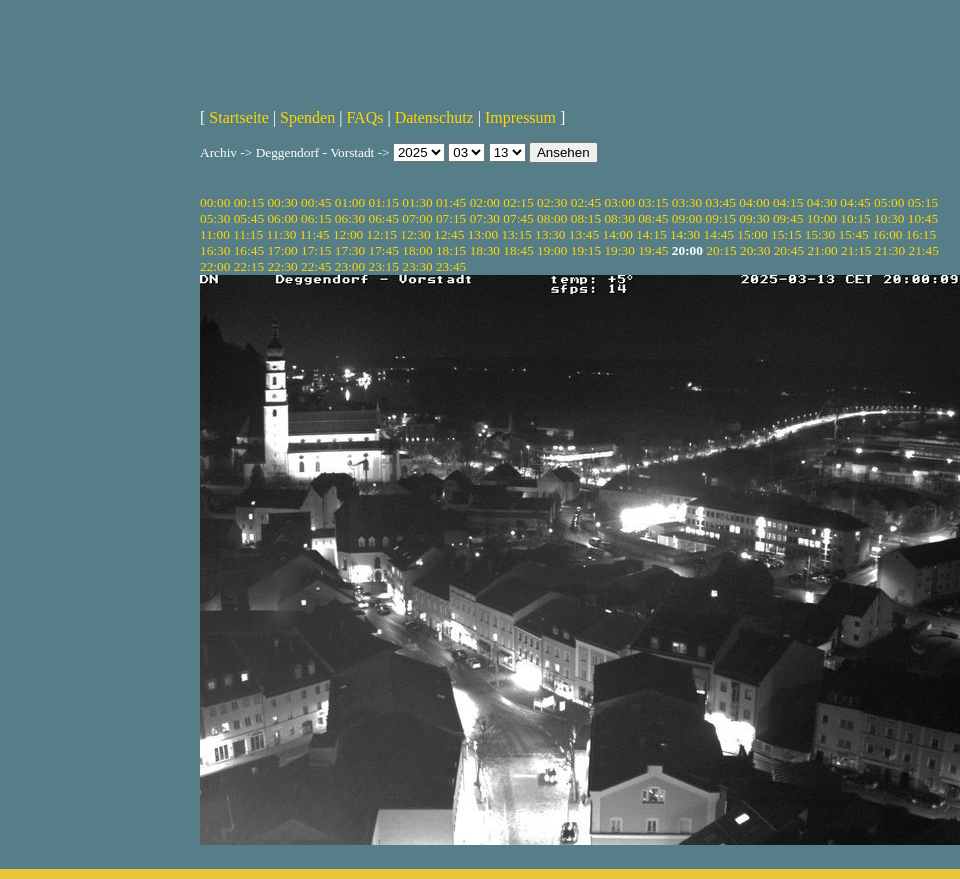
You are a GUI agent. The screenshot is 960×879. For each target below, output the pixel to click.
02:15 (518, 202)
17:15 (316, 250)
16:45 (249, 250)
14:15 (651, 234)
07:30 (485, 218)
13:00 (483, 234)
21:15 (856, 250)
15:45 (853, 234)
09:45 (788, 218)
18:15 (451, 250)
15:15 (786, 234)
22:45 (316, 266)
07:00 (417, 218)
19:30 (619, 250)
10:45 (923, 218)
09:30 (754, 218)
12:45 (449, 234)
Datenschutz (434, 117)
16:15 (921, 234)
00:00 (215, 202)
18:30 (485, 250)
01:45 (451, 202)
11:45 (315, 234)
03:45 (721, 202)
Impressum (520, 117)
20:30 (755, 250)
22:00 (215, 266)
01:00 (350, 202)
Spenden (307, 117)
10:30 (889, 218)
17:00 (282, 250)
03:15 (653, 202)
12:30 (415, 234)
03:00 (619, 202)
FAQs (364, 117)
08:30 (619, 218)
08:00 (552, 218)
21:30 (890, 250)
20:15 (721, 250)
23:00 (350, 266)
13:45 (584, 234)
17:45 (384, 250)
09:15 (721, 218)
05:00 (889, 202)
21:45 (924, 250)
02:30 (552, 202)
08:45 (653, 218)
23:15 (384, 266)
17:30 (350, 250)
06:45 (384, 218)
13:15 (516, 234)
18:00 (417, 250)
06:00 (282, 218)
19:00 (552, 250)
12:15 (382, 234)
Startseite (239, 117)
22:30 (282, 266)
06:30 (350, 218)
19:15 (586, 250)
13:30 (550, 234)
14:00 (618, 234)
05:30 (215, 218)
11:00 (215, 234)
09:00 (687, 218)
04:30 (822, 202)
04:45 (855, 202)
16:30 (215, 250)
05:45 (249, 218)
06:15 (316, 218)
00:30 (282, 202)
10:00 (822, 218)
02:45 (586, 202)
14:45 (719, 234)
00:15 (249, 202)
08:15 (586, 218)
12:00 (348, 234)
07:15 (451, 218)
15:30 (820, 234)
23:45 (451, 266)
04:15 (788, 202)
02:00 (485, 202)
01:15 (384, 202)
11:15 (248, 234)
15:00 (752, 234)
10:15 (855, 218)
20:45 (789, 250)
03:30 (687, 202)
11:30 (281, 234)
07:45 (518, 218)
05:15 (923, 202)
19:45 (653, 250)
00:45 (316, 202)
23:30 (417, 266)
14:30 (685, 234)
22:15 (249, 266)
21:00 (822, 250)
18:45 (518, 250)
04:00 (754, 202)
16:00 (887, 234)
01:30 (417, 202)
